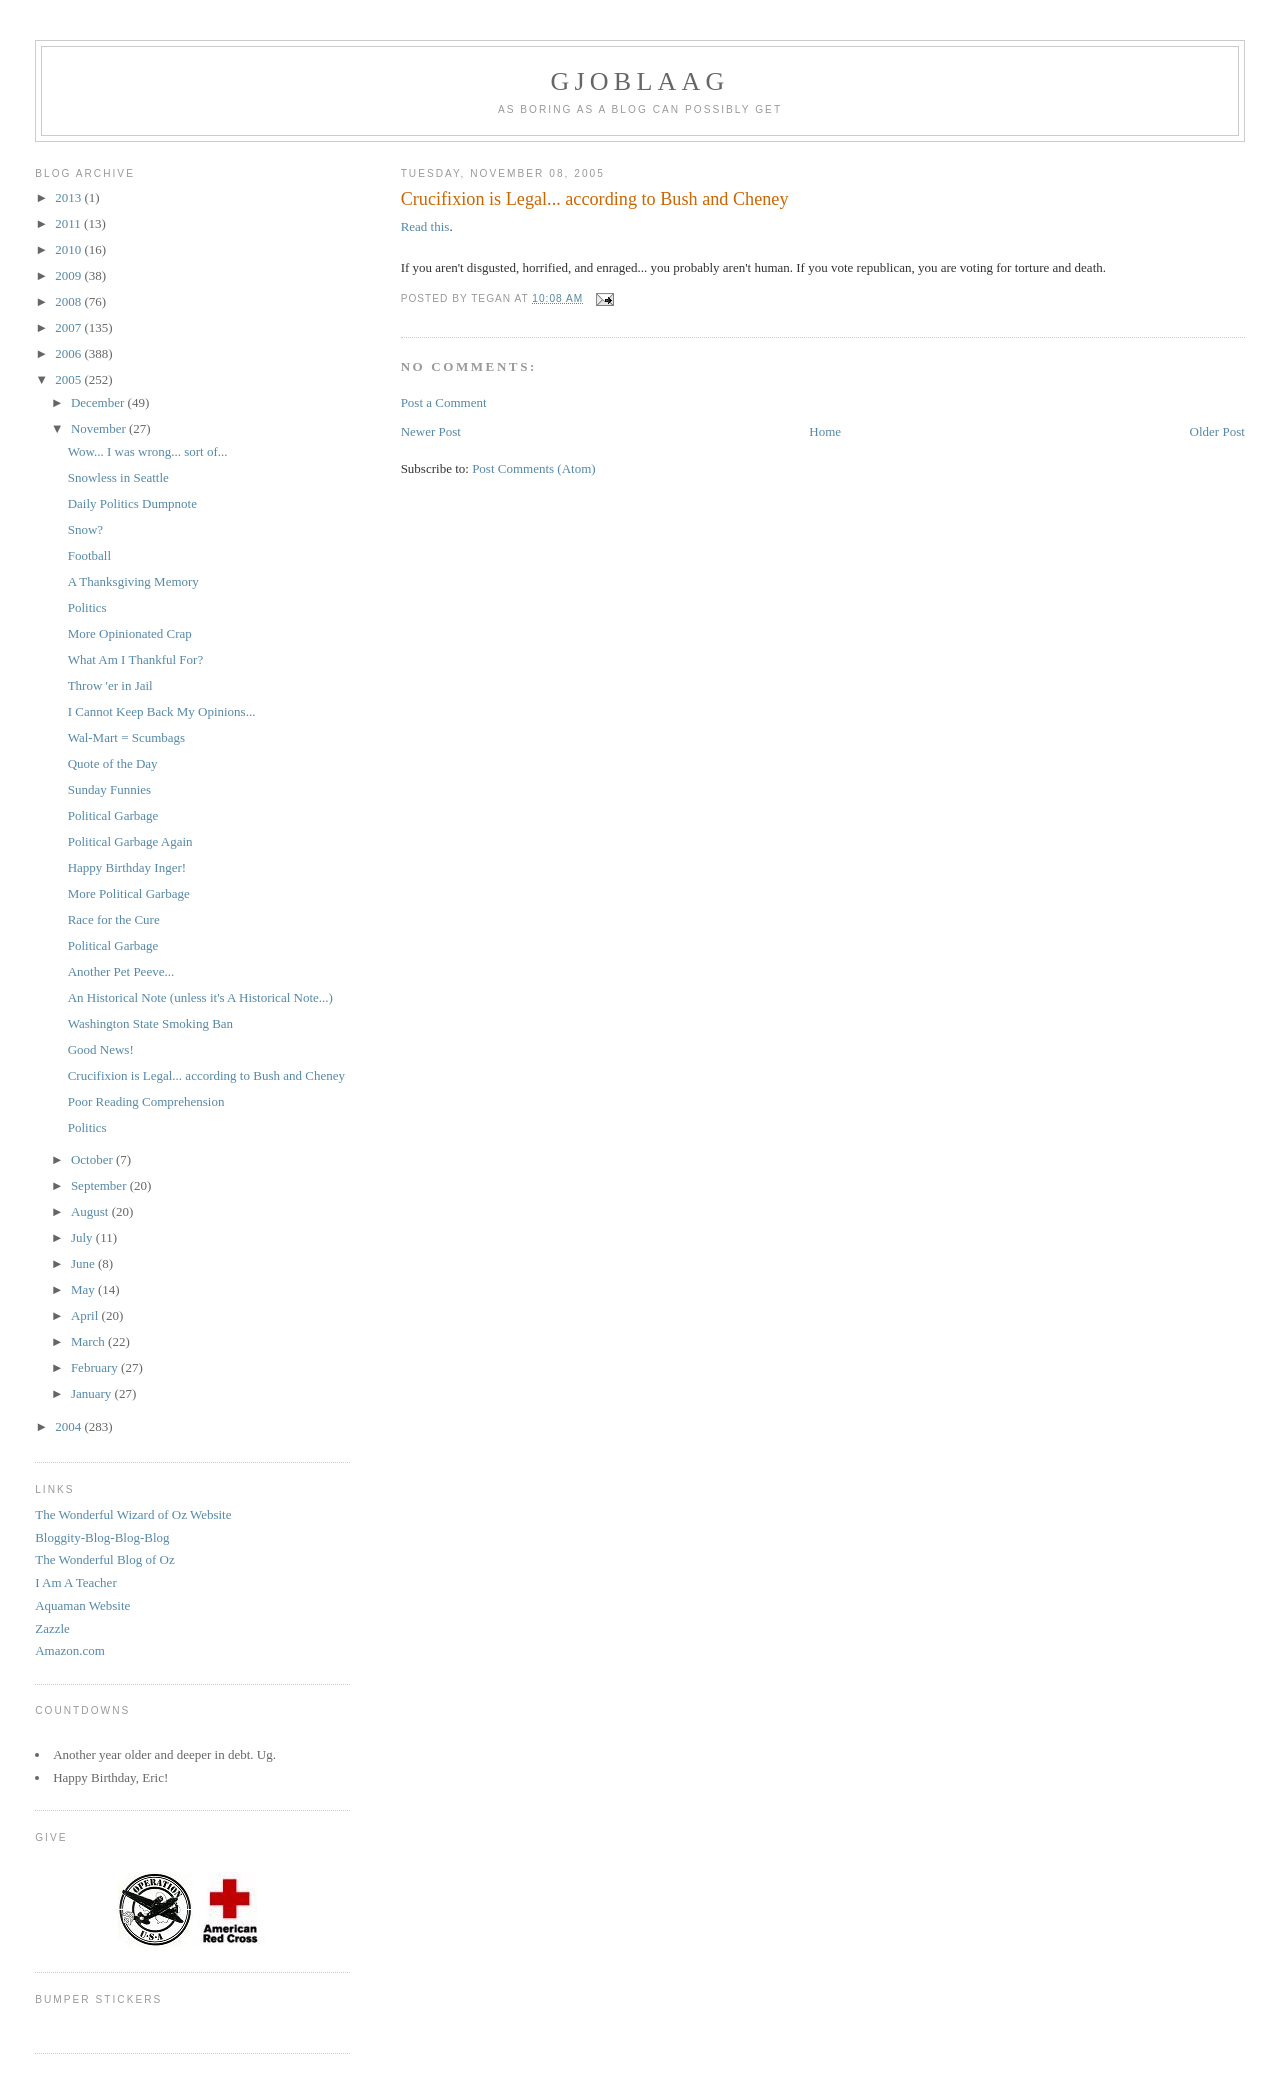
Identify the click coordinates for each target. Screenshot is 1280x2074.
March (89, 1341)
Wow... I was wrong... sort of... (148, 451)
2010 (69, 249)
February (96, 1367)
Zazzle (52, 1628)
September (100, 1185)
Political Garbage (113, 815)
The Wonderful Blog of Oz (105, 1559)
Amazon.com (70, 1650)
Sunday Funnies (109, 789)
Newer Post (431, 431)
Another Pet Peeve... (121, 971)
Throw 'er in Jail (110, 685)
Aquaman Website (82, 1605)
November (100, 428)
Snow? (85, 529)
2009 (69, 275)
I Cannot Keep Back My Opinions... (162, 711)
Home (825, 431)
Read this (425, 226)
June (84, 1263)
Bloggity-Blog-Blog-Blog (102, 1537)
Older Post (1217, 431)
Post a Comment (444, 402)
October (93, 1159)
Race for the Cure (114, 919)
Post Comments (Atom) (534, 468)
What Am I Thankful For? (136, 659)
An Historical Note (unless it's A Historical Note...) (200, 997)
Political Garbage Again (130, 841)
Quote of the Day (113, 763)
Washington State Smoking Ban (150, 1023)
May (84, 1289)
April (86, 1315)
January (93, 1393)
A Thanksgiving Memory (133, 581)
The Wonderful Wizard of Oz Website (133, 1514)
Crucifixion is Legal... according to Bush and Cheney (206, 1075)
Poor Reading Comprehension (146, 1101)
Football (89, 555)
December (99, 402)
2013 (69, 197)
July (83, 1237)
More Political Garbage (129, 893)
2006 (69, 353)
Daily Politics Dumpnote (132, 503)
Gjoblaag (640, 81)
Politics (87, 607)
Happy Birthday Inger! (127, 867)
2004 (69, 1426)
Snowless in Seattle (118, 477)
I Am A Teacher (76, 1582)
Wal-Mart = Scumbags (126, 737)
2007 (69, 327)
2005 (69, 379)
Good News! (101, 1049)
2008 (69, 301)
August (91, 1211)
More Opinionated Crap (130, 633)
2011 (69, 223)
